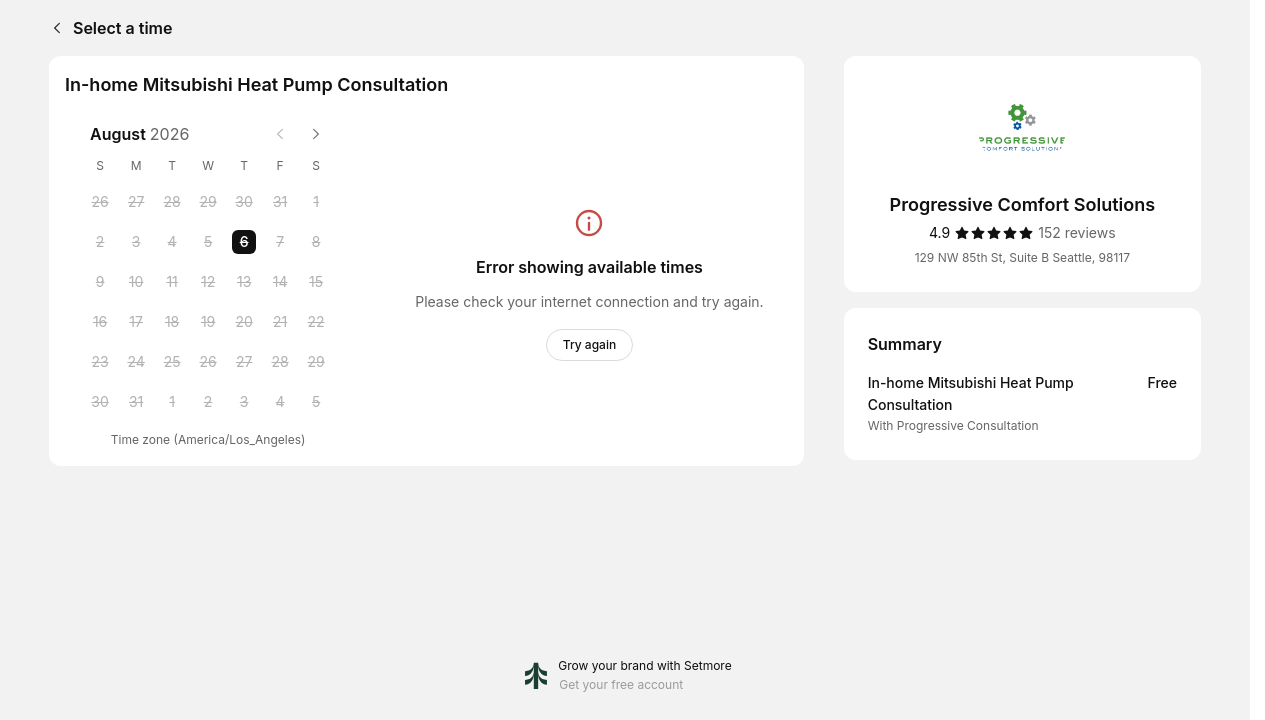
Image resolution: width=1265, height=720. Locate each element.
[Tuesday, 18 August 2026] (172, 322)
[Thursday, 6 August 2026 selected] (244, 242)
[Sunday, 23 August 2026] (100, 362)
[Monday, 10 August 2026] (136, 282)
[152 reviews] (1076, 233)
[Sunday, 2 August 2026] (100, 242)
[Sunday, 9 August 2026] (100, 282)
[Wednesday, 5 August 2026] (208, 242)
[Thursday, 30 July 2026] (244, 202)
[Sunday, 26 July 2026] (100, 202)
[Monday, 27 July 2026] (136, 202)
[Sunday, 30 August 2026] (100, 402)
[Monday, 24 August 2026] (136, 362)
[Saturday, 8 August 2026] (316, 242)
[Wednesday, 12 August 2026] (208, 282)
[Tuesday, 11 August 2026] (172, 282)
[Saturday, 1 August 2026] (316, 202)
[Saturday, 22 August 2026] (316, 322)
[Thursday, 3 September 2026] (244, 402)
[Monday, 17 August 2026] (136, 322)
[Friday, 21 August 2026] (280, 322)
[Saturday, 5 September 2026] (316, 402)
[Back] (53, 28)
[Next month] (316, 134)
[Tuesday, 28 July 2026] (172, 202)
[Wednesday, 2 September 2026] (208, 402)
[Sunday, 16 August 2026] (100, 322)
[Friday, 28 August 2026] (280, 362)
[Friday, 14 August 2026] (280, 282)
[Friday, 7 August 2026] (280, 242)
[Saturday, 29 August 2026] (316, 362)
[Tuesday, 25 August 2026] (172, 362)
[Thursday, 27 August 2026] (244, 362)
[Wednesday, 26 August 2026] (208, 362)
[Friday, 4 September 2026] (280, 402)
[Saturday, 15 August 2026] (316, 282)
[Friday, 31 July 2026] (280, 202)
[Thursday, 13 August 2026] (244, 282)
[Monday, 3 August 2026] (136, 242)
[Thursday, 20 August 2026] (244, 322)
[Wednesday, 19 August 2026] (208, 322)
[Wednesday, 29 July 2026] (208, 202)
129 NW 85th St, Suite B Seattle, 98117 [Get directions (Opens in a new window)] (1022, 257)
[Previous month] (280, 134)
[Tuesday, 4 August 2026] (172, 242)
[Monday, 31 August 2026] (136, 402)
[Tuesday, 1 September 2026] (172, 402)
